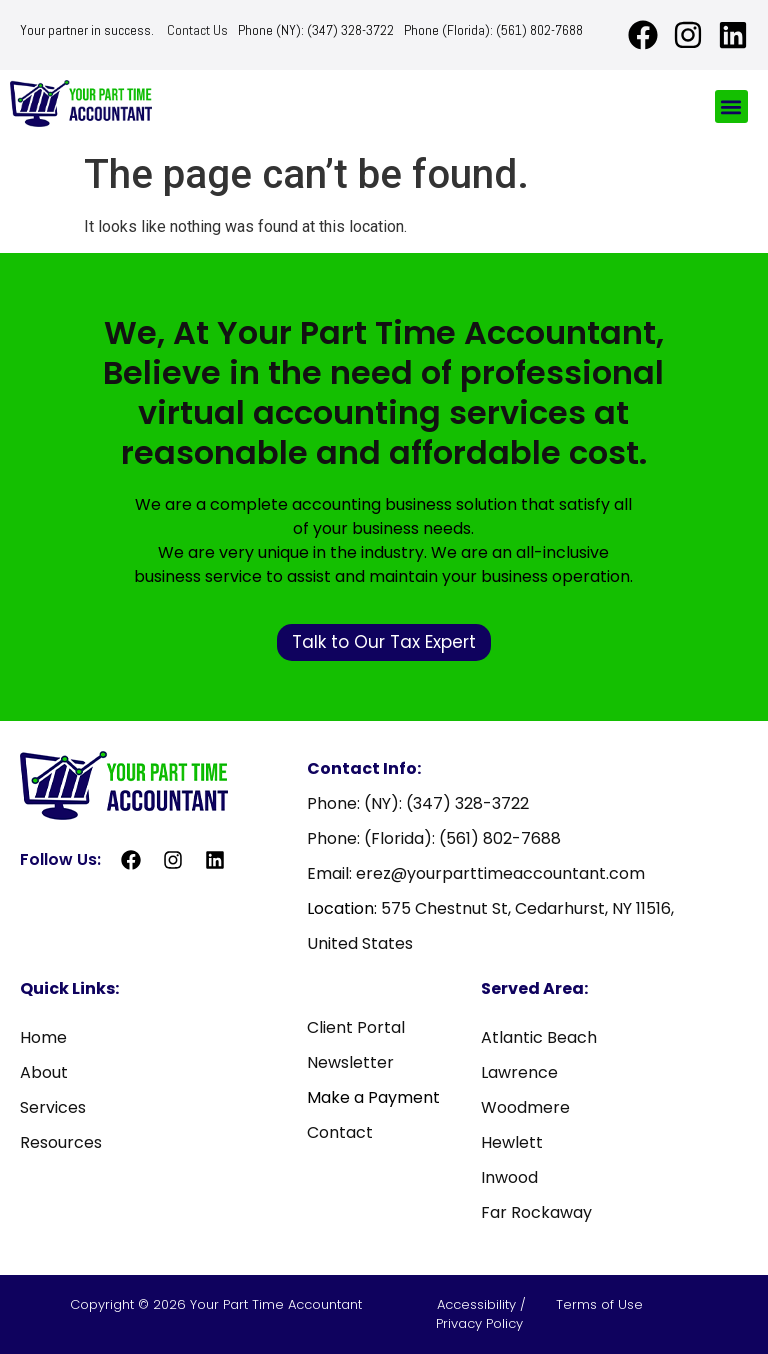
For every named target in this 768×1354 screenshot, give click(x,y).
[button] (731, 106)
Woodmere (525, 1107)
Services (53, 1107)
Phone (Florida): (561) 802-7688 (493, 30)
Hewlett (512, 1142)
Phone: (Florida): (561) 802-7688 (434, 838)
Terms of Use (599, 1304)
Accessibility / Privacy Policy (481, 1314)
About (44, 1072)
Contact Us (197, 30)
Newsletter (350, 1062)
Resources (61, 1142)
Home (43, 1037)
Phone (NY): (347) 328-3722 (316, 30)
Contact (340, 1132)
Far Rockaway (536, 1212)
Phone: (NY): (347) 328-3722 (418, 803)
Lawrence (519, 1072)
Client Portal (356, 1027)
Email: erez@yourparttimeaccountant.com (476, 873)
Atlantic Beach (539, 1037)
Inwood (509, 1177)
